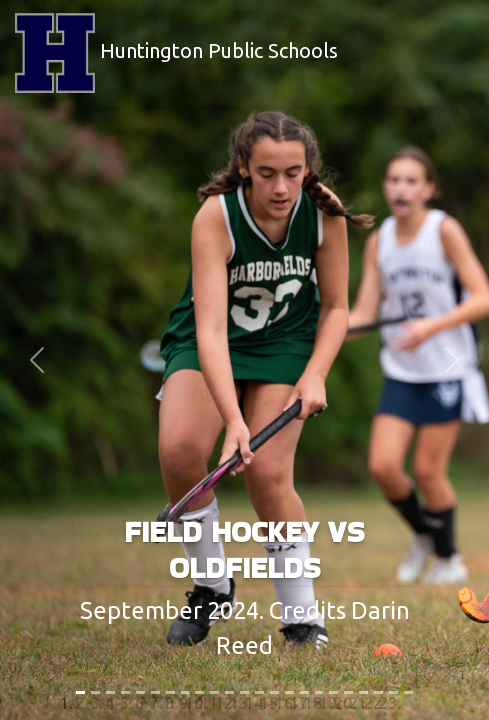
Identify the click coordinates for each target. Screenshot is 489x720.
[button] (36, 360)
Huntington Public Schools (176, 53)
